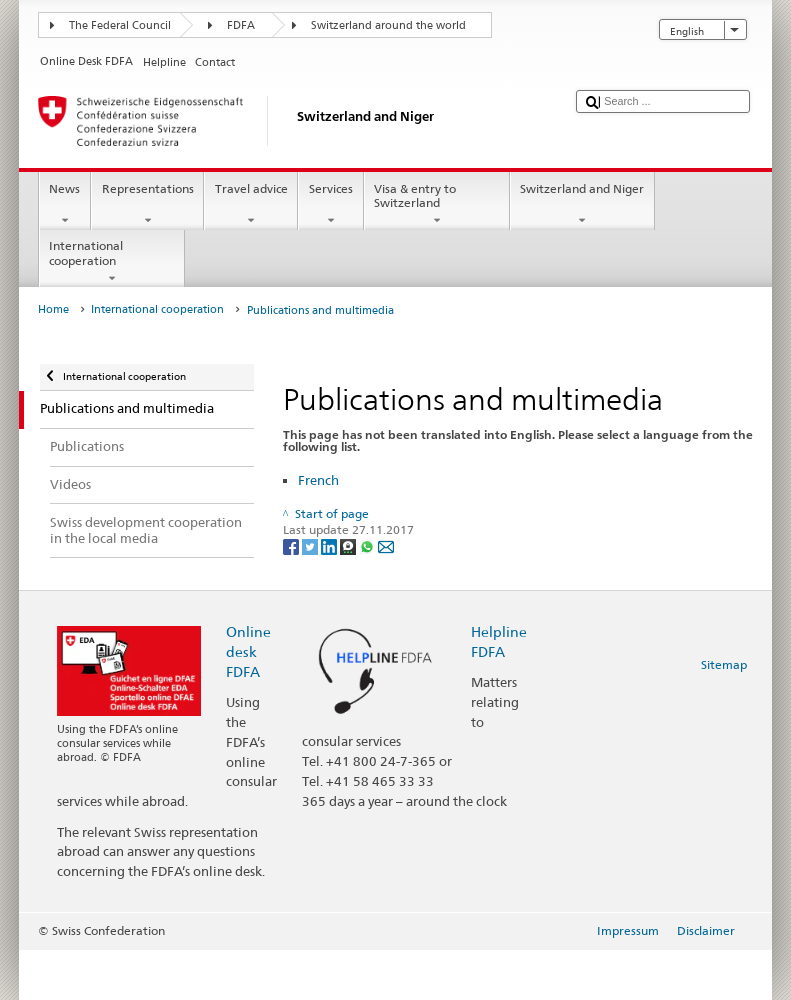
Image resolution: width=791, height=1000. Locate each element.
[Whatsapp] (368, 545)
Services (330, 205)
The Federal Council (120, 25)
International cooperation (112, 262)
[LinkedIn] (330, 545)
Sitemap (724, 664)
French (318, 480)
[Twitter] (311, 545)
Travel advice (251, 205)
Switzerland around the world (388, 25)
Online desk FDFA (248, 651)
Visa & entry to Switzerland (437, 205)
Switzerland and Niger (582, 205)
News (65, 205)
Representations (147, 205)
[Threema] (349, 545)
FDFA (241, 25)
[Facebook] (292, 545)
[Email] (386, 545)
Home (53, 309)
